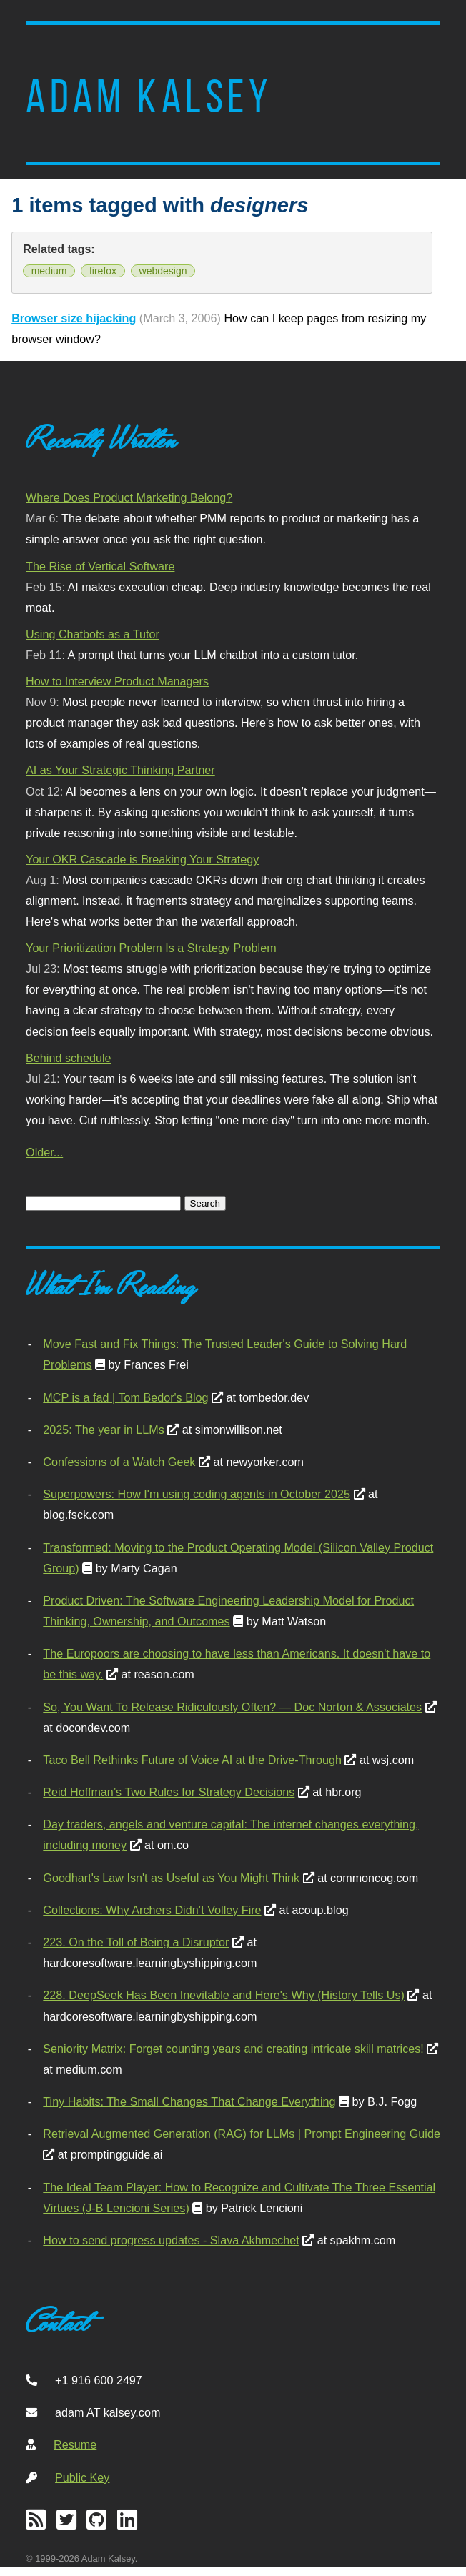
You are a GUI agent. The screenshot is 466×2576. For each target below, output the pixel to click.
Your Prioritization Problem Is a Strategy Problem (151, 947)
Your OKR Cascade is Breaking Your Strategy (142, 859)
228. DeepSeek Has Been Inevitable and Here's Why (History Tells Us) (224, 1994)
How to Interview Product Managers (117, 681)
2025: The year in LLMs (103, 1429)
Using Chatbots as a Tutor (92, 634)
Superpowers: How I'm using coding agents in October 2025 (196, 1493)
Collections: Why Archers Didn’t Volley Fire (152, 1909)
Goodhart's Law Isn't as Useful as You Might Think (171, 1877)
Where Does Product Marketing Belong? (129, 497)
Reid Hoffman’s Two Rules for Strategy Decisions (168, 1791)
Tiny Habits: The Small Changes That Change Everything (189, 2101)
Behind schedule (68, 1057)
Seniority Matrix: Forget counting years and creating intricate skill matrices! (233, 2048)
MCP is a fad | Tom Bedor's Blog (125, 1397)
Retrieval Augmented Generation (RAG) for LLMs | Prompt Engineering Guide (241, 2133)
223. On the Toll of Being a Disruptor (136, 1942)
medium (49, 271)
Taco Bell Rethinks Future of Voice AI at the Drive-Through (192, 1759)
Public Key (82, 2477)
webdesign (163, 271)
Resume (75, 2444)
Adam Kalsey (149, 96)
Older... (44, 1152)
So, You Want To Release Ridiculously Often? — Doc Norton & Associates (232, 1706)
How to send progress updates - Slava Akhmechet (171, 2240)
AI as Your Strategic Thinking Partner (120, 769)
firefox (102, 271)
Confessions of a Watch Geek (119, 1461)
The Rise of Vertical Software (100, 566)
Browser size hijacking (73, 318)
